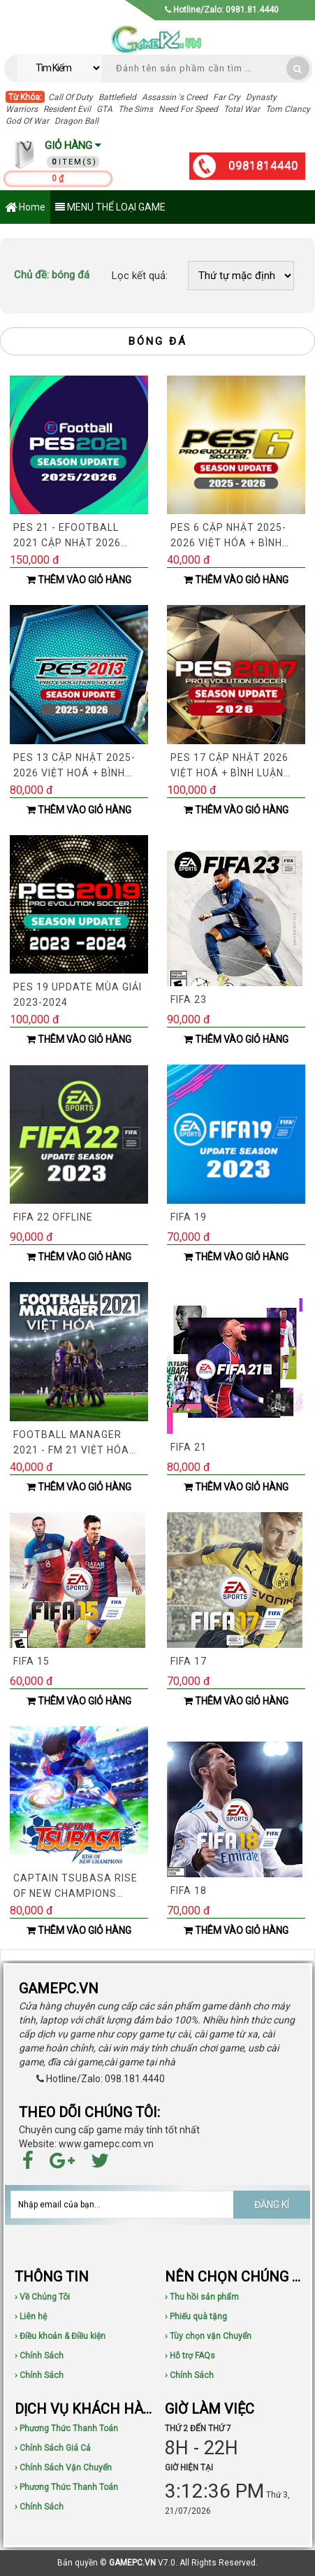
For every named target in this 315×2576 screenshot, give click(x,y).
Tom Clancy (287, 109)
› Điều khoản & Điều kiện (60, 2336)
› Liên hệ (31, 2316)
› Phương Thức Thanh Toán (66, 2428)
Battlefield (117, 97)
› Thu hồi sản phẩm (202, 2297)
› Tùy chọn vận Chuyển (208, 2336)
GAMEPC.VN (132, 2563)
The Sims (135, 109)
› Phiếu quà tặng (196, 2316)
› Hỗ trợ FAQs (190, 2356)
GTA (104, 109)
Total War (242, 109)
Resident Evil (67, 109)
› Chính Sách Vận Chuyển (63, 2467)
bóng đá (51, 275)
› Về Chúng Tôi (42, 2297)
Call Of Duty (70, 97)
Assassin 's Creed (174, 97)
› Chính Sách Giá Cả (53, 2448)
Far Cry (226, 97)
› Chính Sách (39, 2356)
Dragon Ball (76, 121)
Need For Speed (188, 109)
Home (25, 208)
